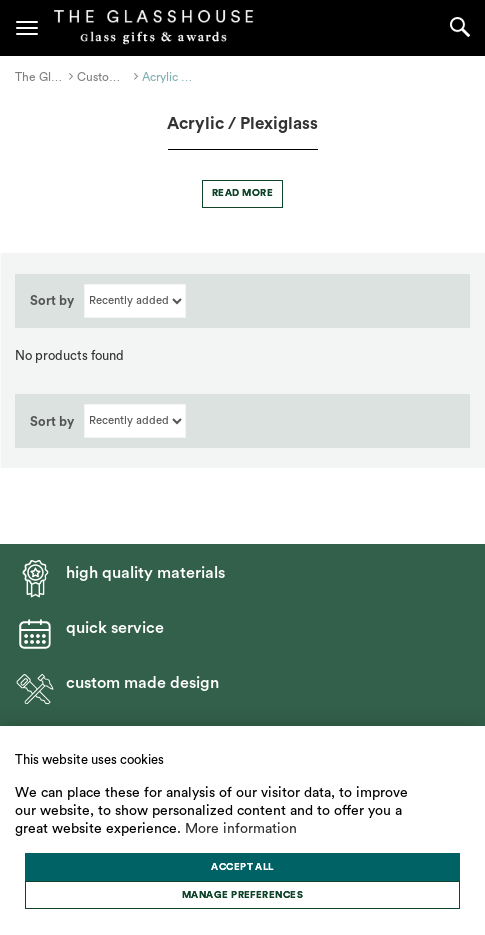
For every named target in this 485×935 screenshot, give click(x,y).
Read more (242, 193)
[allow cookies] (242, 867)
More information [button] (241, 829)
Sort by (52, 300)
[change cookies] (242, 895)
